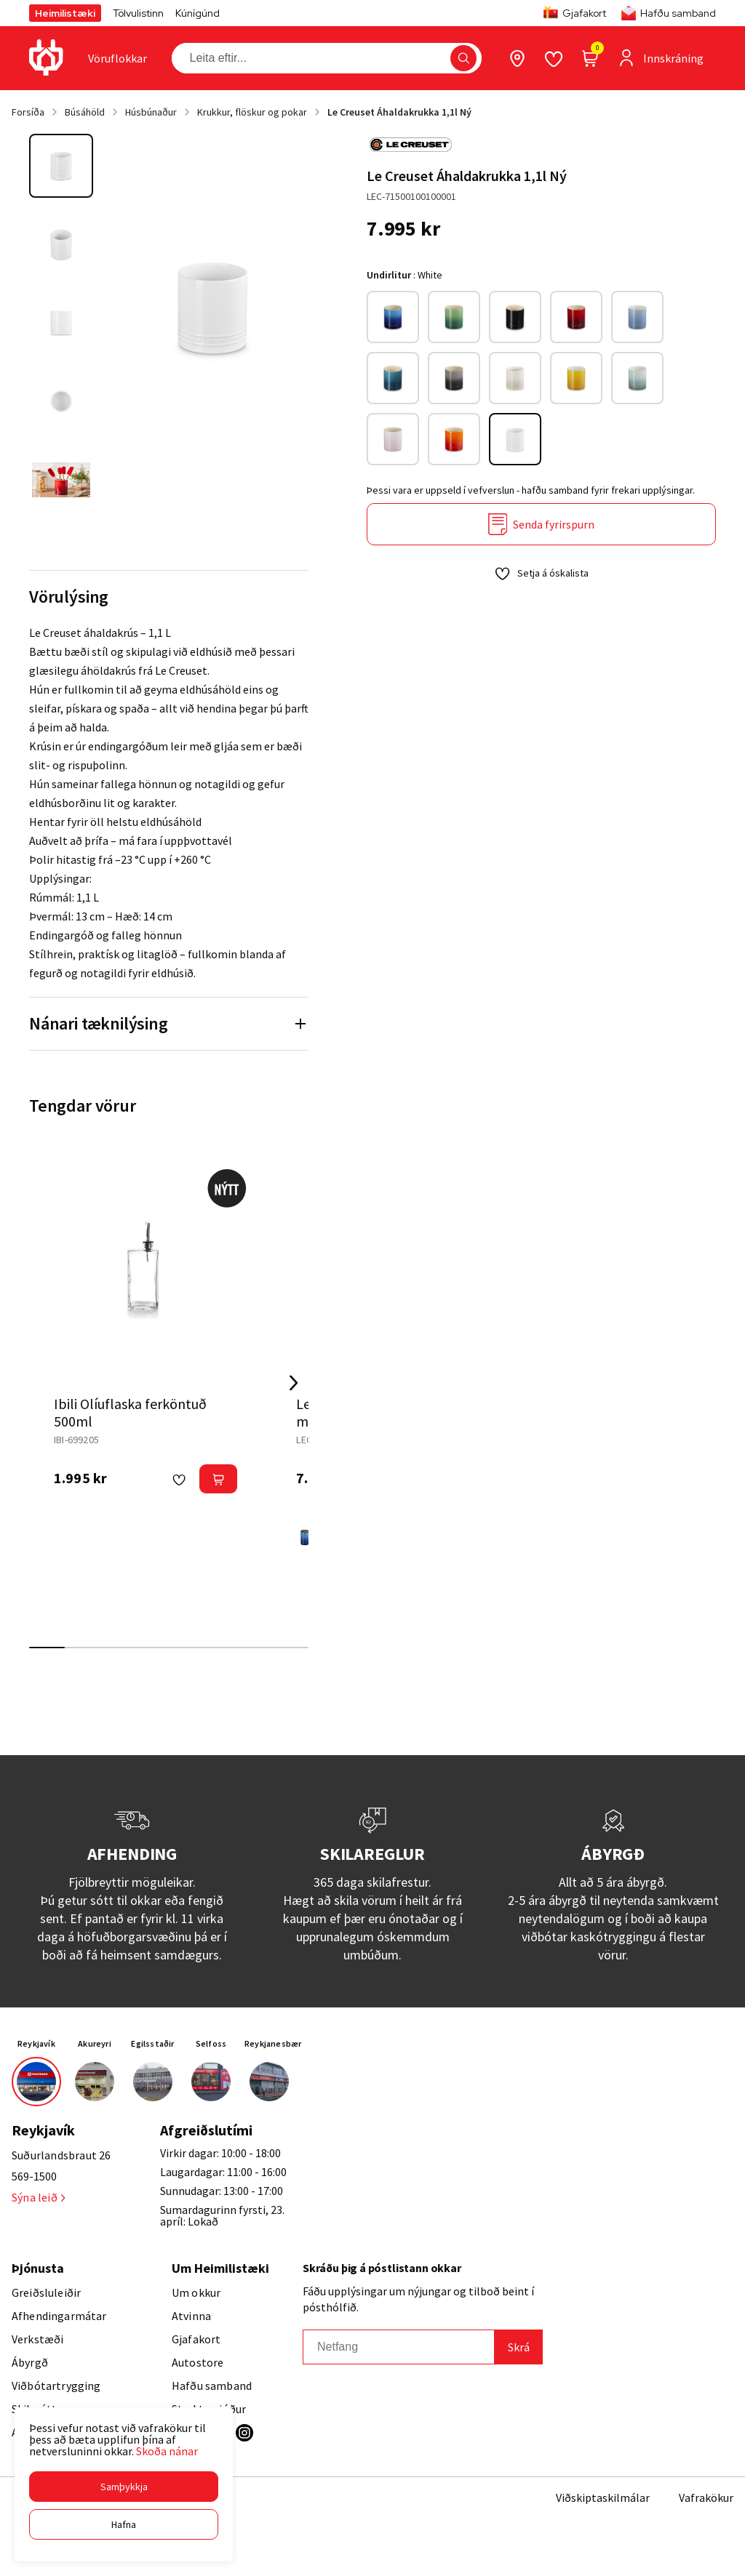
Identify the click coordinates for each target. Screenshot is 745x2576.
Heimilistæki (65, 13)
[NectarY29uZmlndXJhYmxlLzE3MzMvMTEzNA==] (576, 378)
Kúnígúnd (197, 13)
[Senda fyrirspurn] (541, 524)
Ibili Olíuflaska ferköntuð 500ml (130, 1412)
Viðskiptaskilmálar (603, 2497)
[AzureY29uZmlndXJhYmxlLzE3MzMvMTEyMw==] (304, 1537)
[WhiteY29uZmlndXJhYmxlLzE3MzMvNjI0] (515, 439)
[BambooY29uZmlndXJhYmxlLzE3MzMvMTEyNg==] (454, 317)
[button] (123, 2486)
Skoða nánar (167, 2451)
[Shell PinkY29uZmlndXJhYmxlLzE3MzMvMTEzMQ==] (393, 439)
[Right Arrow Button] (294, 1383)
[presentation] (117, 58)
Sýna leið (38, 2197)
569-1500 (34, 2176)
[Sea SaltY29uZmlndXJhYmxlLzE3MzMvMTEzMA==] (637, 378)
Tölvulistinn (138, 13)
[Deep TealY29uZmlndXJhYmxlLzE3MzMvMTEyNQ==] (393, 378)
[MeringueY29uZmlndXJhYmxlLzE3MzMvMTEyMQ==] (515, 378)
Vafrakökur (706, 2497)
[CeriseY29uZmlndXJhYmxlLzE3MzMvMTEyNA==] (576, 317)
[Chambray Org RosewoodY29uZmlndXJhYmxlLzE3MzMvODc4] (637, 317)
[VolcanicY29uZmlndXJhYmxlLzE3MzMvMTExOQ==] (454, 439)
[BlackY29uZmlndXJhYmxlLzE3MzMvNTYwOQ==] (515, 317)
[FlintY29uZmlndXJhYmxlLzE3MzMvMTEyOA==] (454, 378)
